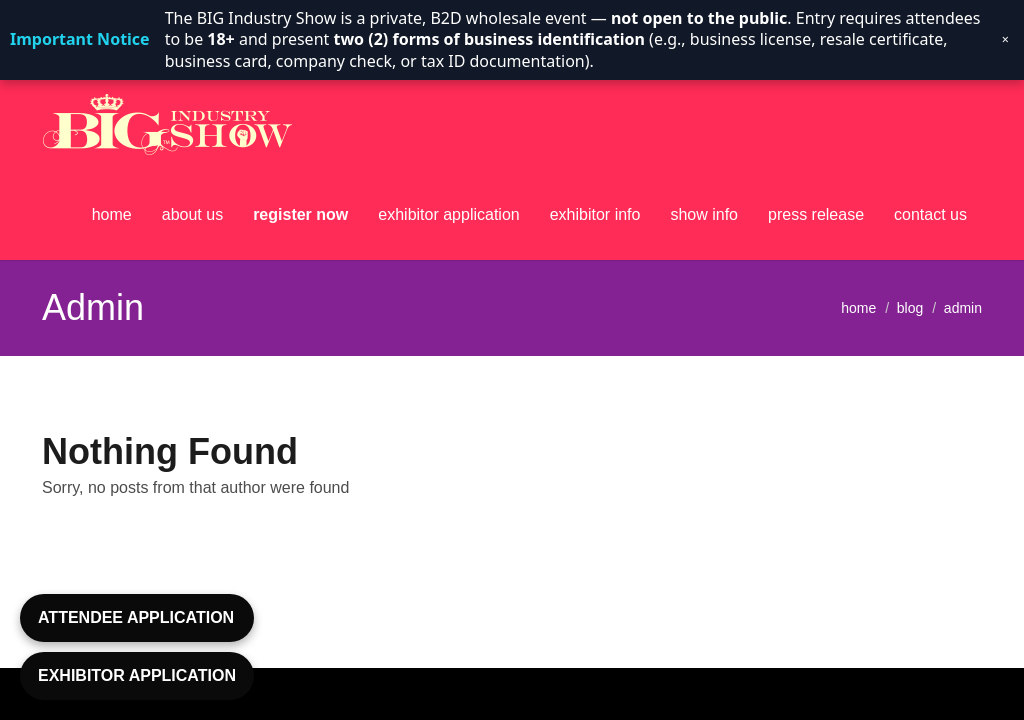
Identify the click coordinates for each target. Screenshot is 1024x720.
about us (192, 214)
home (112, 214)
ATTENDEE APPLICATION (136, 617)
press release (816, 214)
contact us (930, 214)
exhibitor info (595, 214)
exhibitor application (448, 214)
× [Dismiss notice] (1005, 39)
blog (910, 307)
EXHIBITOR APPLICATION (137, 675)
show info (704, 214)
